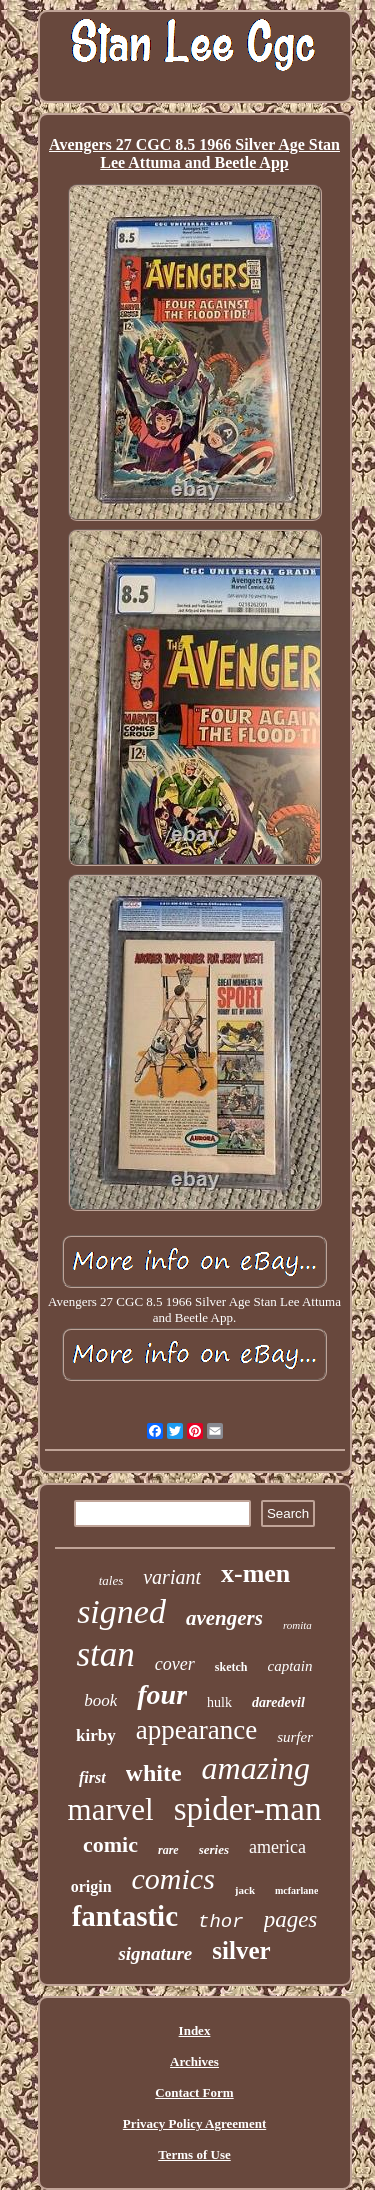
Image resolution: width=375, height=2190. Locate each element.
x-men (255, 1573)
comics (173, 1878)
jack (245, 1890)
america (277, 1847)
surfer (295, 1737)
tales (111, 1580)
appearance (196, 1730)
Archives (194, 2061)
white (154, 1773)
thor (221, 1922)
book (100, 1700)
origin (91, 1886)
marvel (111, 1809)
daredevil (278, 1702)
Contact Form (194, 2092)
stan (105, 1654)
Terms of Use (194, 2154)
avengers (224, 1618)
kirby (96, 1735)
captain (290, 1666)
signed (121, 1611)
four (162, 1694)
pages (291, 1919)
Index (195, 2030)
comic (110, 1844)
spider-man (248, 1809)
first (92, 1777)
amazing (256, 1768)
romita (297, 1625)
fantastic (125, 1916)
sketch (231, 1667)
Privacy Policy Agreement (194, 2123)
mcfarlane (296, 1890)
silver (241, 1950)
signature (155, 1953)
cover (175, 1664)
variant (172, 1577)
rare (168, 1850)
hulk (219, 1702)
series (214, 1849)
